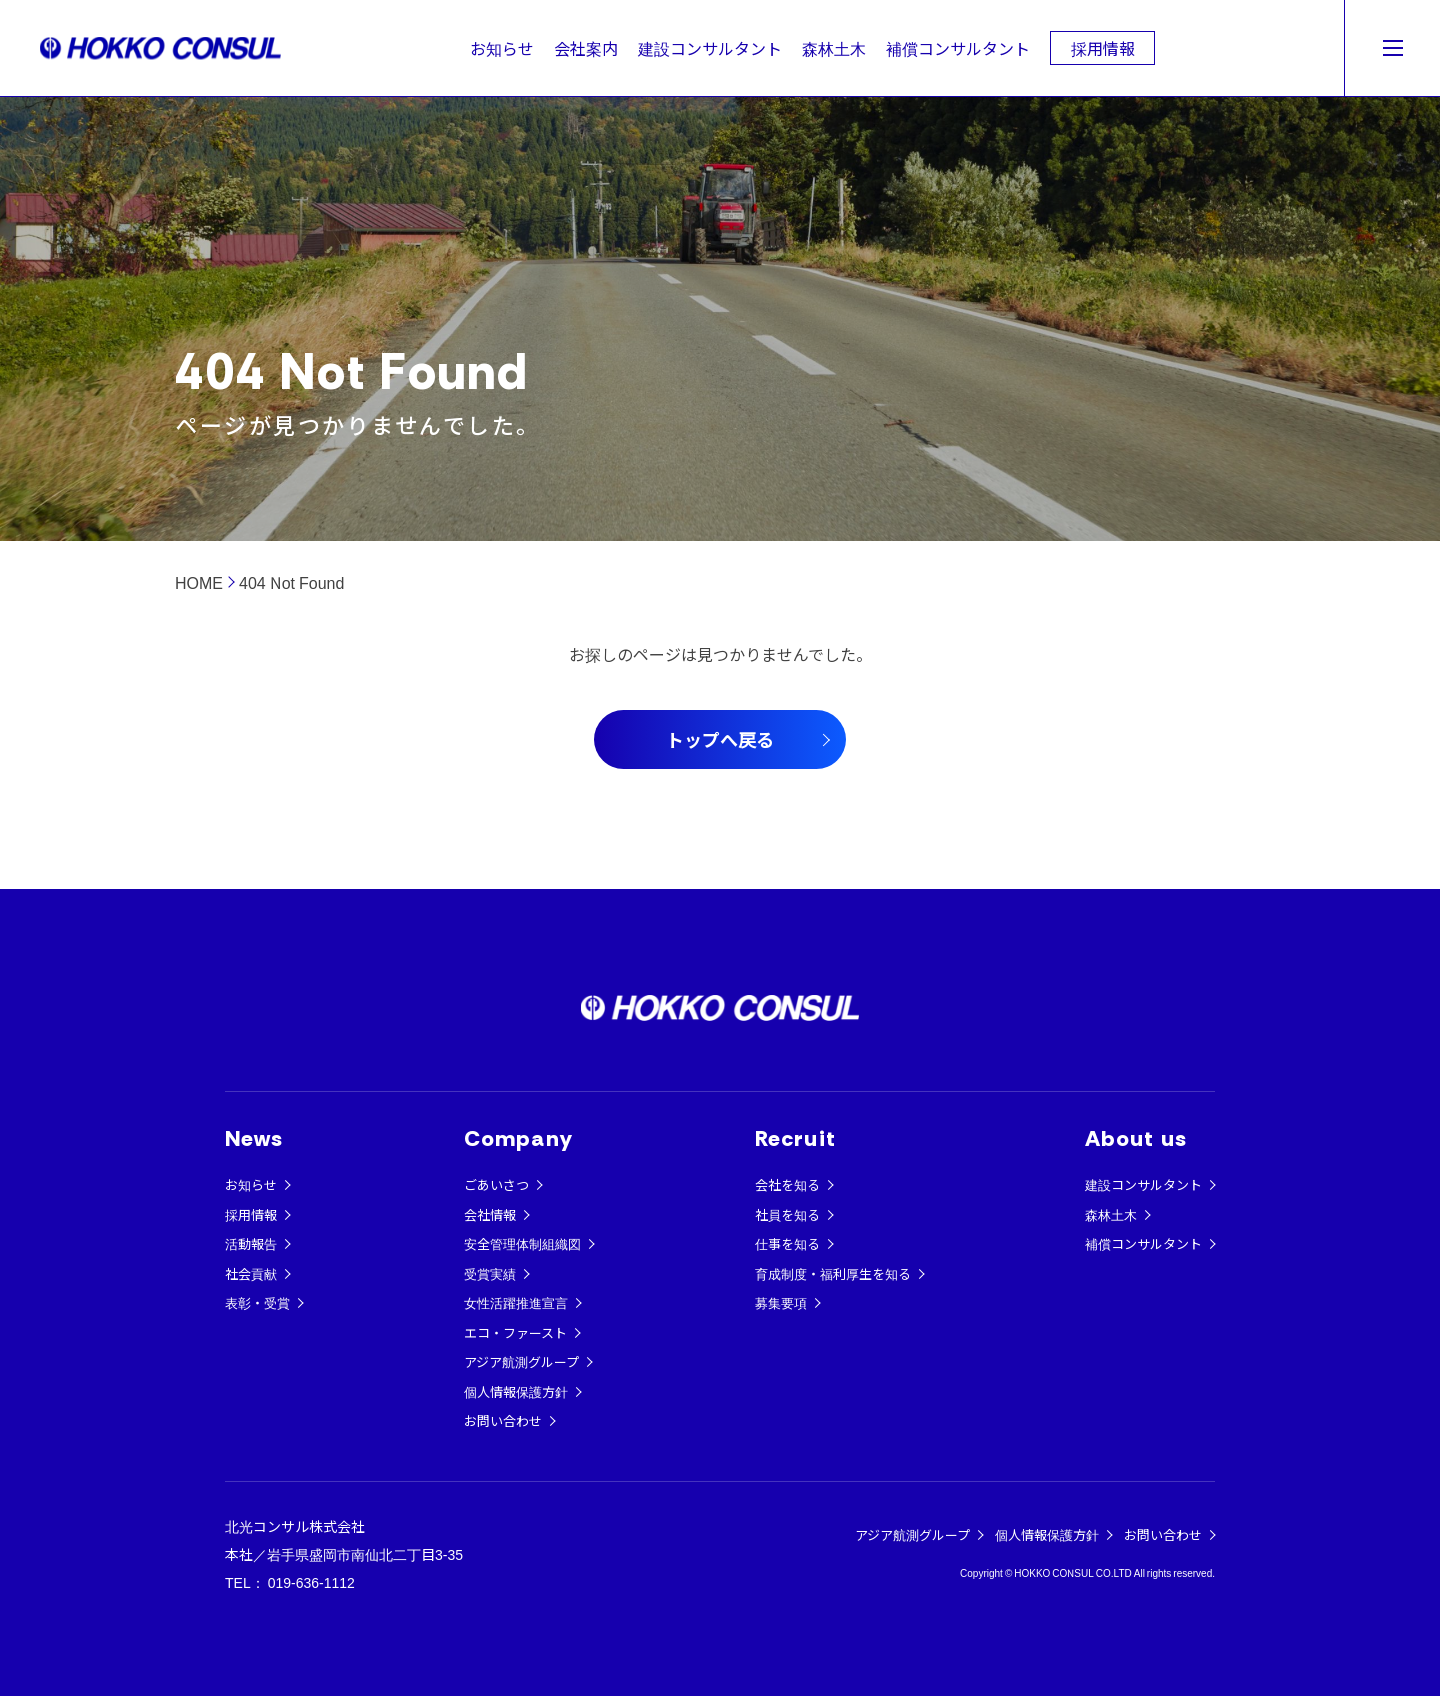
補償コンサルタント (958, 48)
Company (518, 1138)
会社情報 (490, 1214)
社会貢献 (251, 1273)
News (254, 1138)
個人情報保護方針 (516, 1391)
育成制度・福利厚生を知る (833, 1273)
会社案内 (586, 48)
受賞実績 (490, 1273)
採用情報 (1103, 48)
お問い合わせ (503, 1420)
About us (1136, 1138)
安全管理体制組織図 (522, 1243)
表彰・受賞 (257, 1302)
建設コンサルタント (710, 48)
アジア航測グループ (521, 1361)
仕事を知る (787, 1243)
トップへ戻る (720, 739)
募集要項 (781, 1302)
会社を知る (787, 1184)
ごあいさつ (496, 1184)
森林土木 (834, 48)
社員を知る (787, 1214)
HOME (199, 582)
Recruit (795, 1138)
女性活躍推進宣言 (516, 1302)
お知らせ (502, 48)
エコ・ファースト (515, 1332)
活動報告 (251, 1243)
